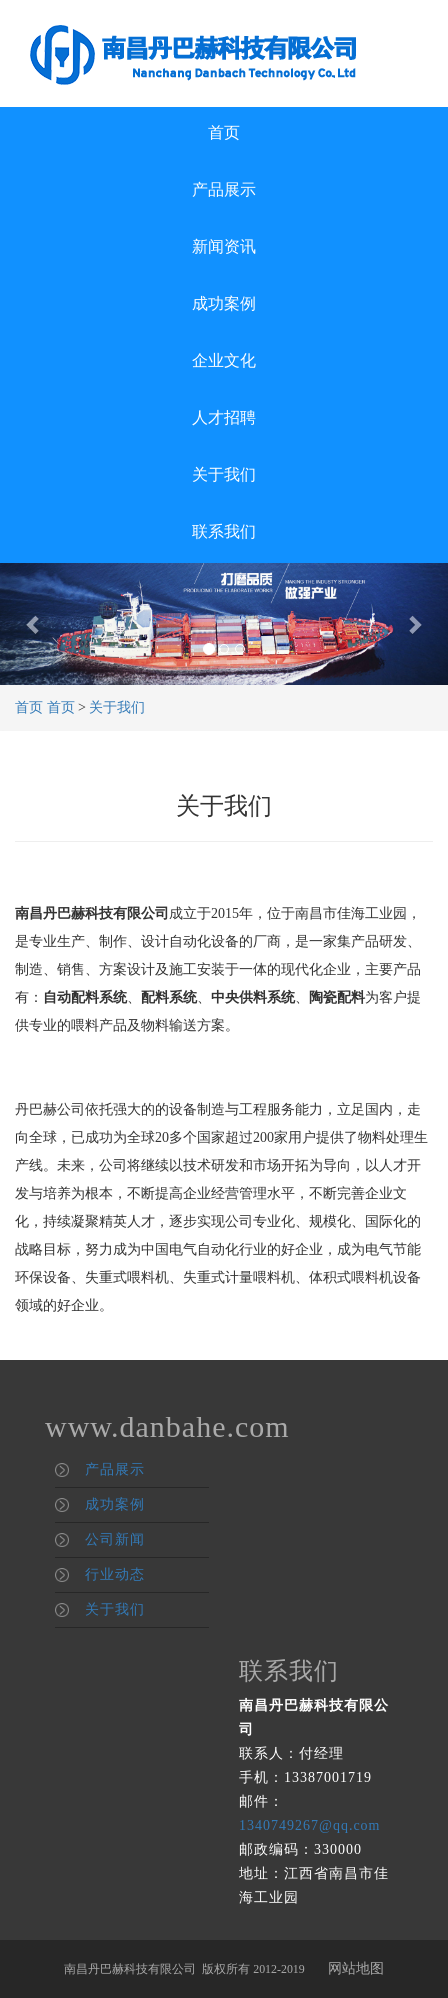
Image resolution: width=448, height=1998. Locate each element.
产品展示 (224, 189)
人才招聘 (224, 417)
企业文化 (224, 360)
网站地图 (356, 1968)
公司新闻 (115, 1539)
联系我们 (224, 531)
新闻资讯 (224, 246)
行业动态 (115, 1574)
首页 (224, 132)
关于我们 (224, 474)
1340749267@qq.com (310, 1825)
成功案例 (224, 303)
